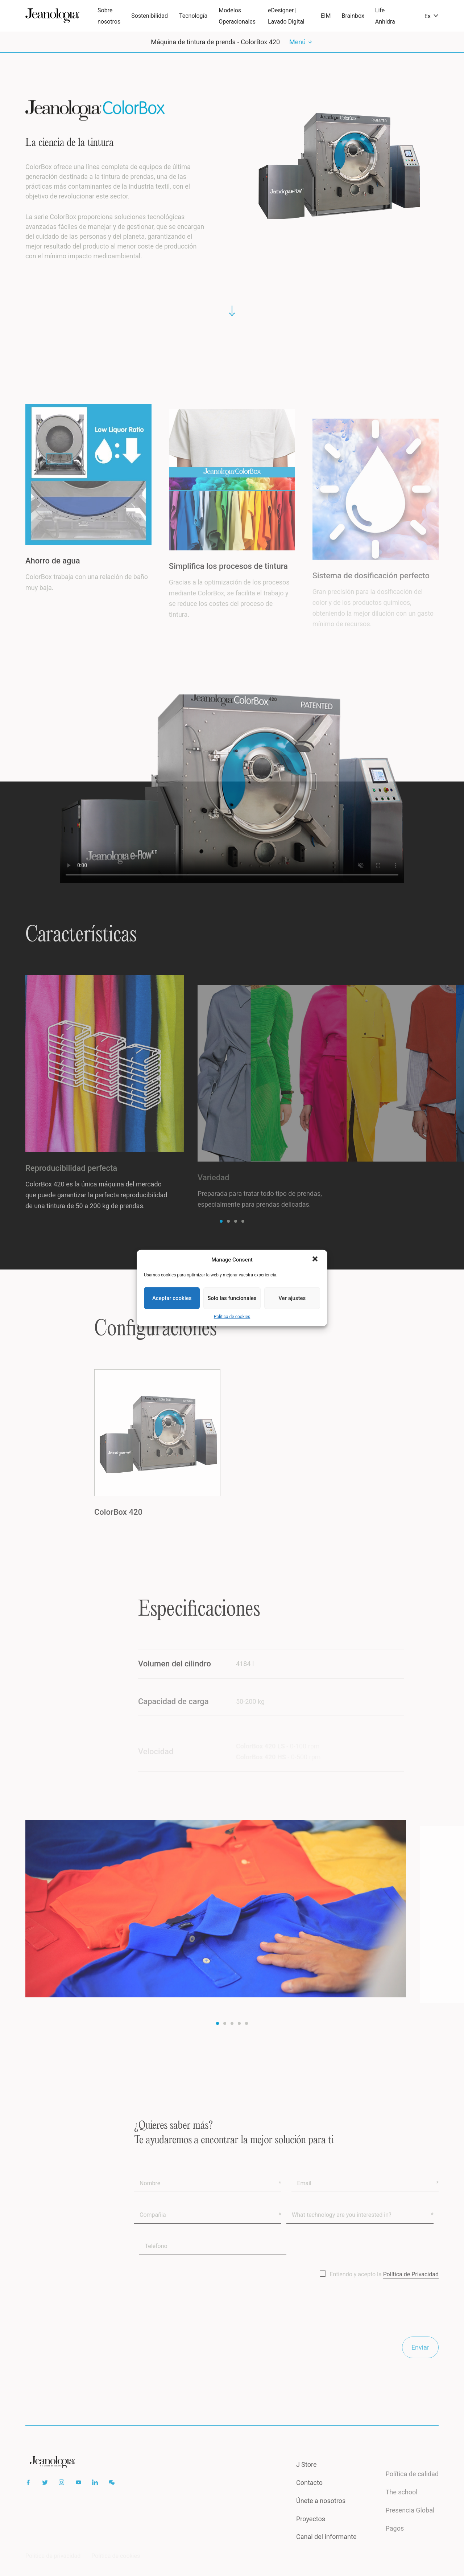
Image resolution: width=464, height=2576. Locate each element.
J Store (306, 2478)
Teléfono (156, 2259)
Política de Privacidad (411, 2288)
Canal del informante (326, 2550)
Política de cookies (232, 1316)
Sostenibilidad (149, 15)
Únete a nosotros (320, 2514)
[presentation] (189, 2322)
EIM (326, 15)
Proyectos (310, 2532)
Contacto (309, 2496)
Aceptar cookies (172, 1298)
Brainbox (352, 15)
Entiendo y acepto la (384, 2288)
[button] (315, 1259)
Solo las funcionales (231, 1298)
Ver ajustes (292, 1298)
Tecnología (193, 15)
